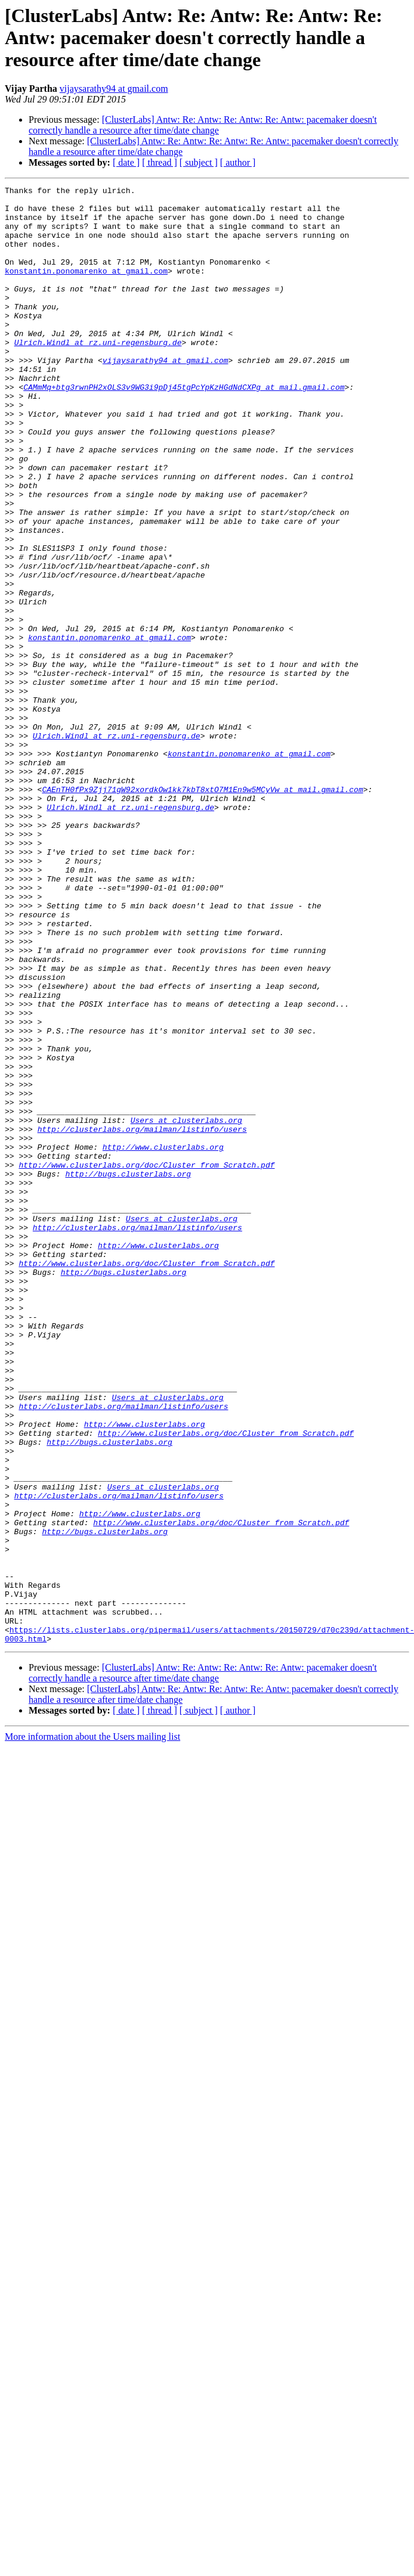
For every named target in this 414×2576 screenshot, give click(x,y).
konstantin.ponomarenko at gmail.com (86, 288)
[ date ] (126, 162)
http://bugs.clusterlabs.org (128, 1372)
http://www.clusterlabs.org (163, 1339)
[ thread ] (159, 162)
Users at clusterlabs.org (186, 1307)
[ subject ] (199, 162)
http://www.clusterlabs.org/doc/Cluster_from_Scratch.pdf (146, 1361)
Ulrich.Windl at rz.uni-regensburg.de (98, 374)
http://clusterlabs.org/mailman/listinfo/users (142, 1318)
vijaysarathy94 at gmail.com (114, 88)
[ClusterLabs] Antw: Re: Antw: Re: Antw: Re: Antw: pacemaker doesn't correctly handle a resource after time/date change (203, 124)
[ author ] (238, 162)
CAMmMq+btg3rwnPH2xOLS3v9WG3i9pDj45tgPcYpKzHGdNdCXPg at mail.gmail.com (183, 428)
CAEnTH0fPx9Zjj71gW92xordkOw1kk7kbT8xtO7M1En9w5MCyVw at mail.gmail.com (202, 910)
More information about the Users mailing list (92, 2028)
